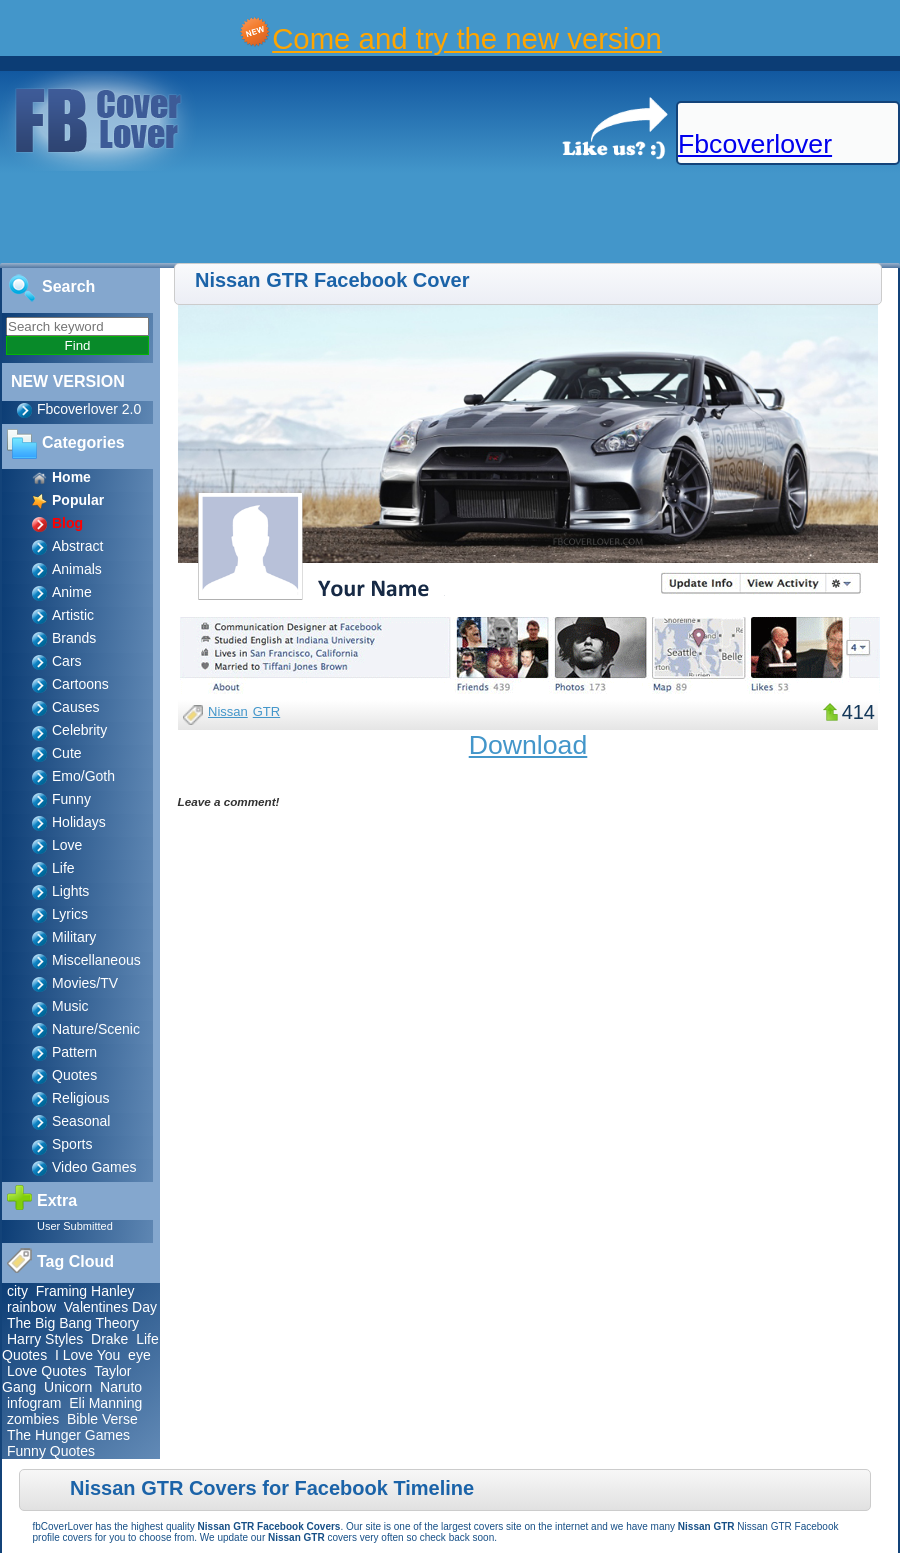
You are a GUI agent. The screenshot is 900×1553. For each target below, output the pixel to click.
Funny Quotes (51, 1451)
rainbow (31, 1307)
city (17, 1291)
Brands (74, 638)
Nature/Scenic (96, 1029)
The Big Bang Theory (73, 1323)
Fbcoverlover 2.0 (89, 409)
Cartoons (80, 684)
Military (74, 937)
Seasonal (81, 1121)
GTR (266, 711)
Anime (72, 592)
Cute (67, 753)
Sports (72, 1144)
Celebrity (79, 730)
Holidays (79, 822)
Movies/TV (85, 983)
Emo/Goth (83, 776)
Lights (70, 891)
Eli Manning (105, 1403)
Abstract (77, 546)
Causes (75, 707)
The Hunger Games (68, 1435)
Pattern (74, 1052)
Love (67, 845)
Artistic (73, 615)
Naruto (121, 1387)
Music (70, 1006)
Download (528, 745)
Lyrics (70, 914)
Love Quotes (46, 1371)
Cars (67, 661)
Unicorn (68, 1387)
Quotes (74, 1075)
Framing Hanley (85, 1291)
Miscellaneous (96, 960)
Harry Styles (45, 1339)
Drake (109, 1339)
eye (139, 1355)
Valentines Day (110, 1307)
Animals (77, 569)
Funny (71, 799)
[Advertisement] (364, 218)
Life (63, 868)
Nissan (228, 711)
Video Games (94, 1167)
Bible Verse (102, 1419)
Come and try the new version (467, 38)
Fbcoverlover (755, 144)
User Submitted (75, 1226)
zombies (33, 1419)
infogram (34, 1403)
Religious (81, 1098)
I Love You (87, 1355)
